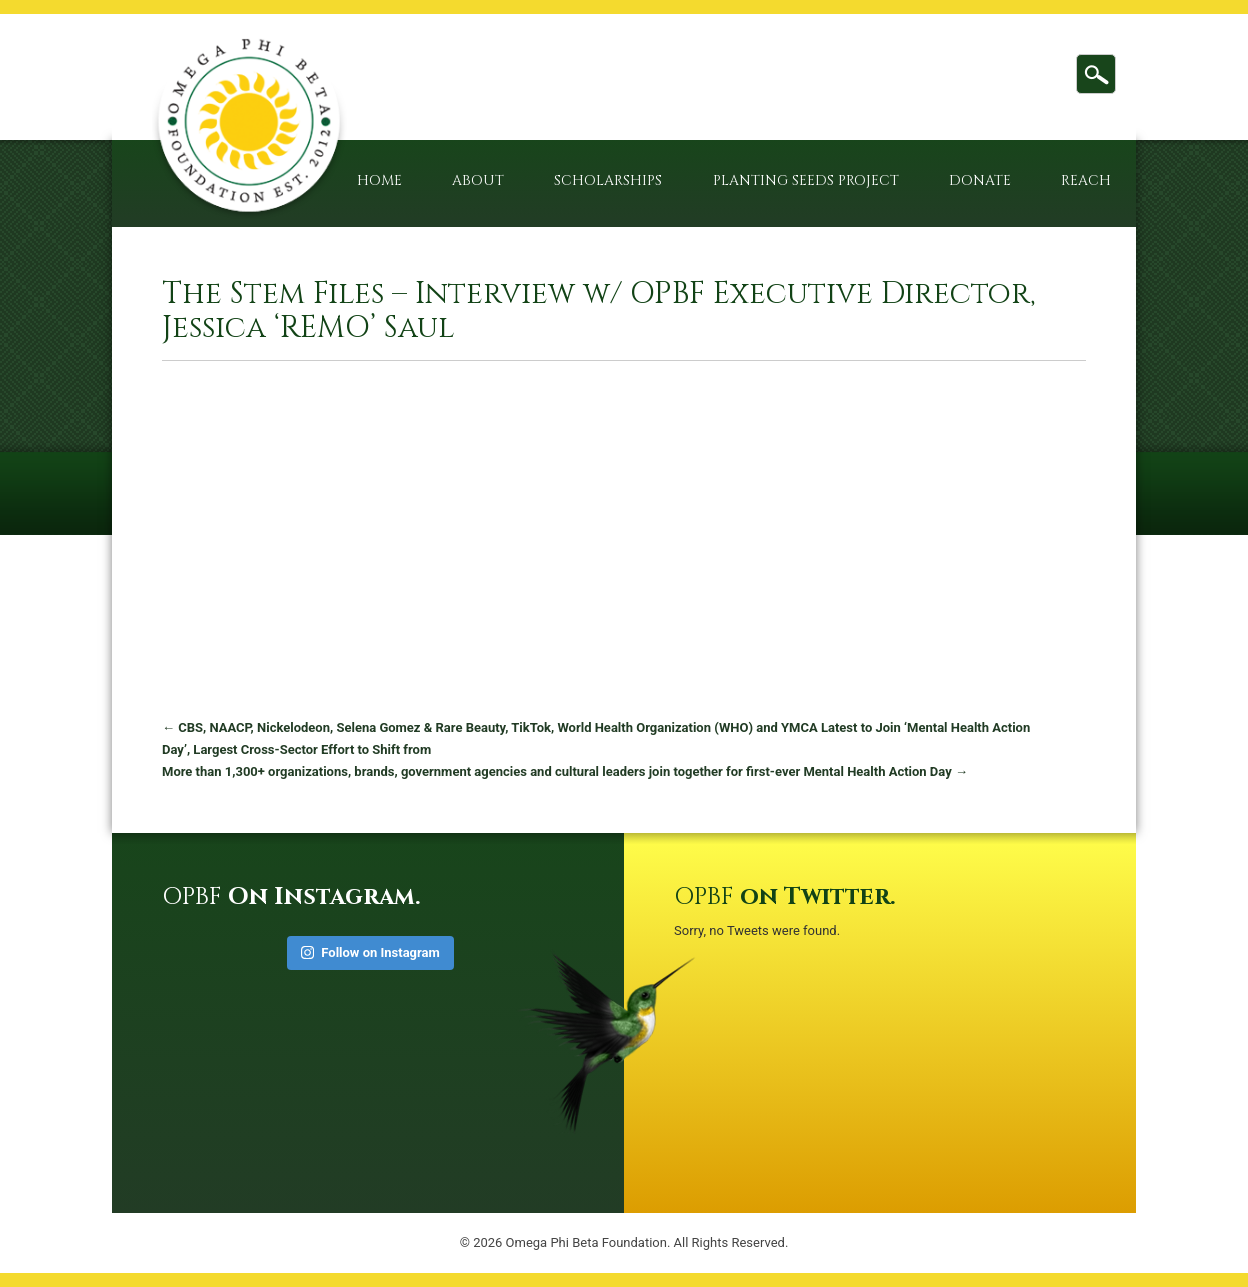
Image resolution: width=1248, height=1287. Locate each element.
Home (379, 180)
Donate (980, 180)
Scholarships (608, 180)
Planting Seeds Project (806, 180)
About (478, 180)
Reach (1086, 180)
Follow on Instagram (370, 952)
